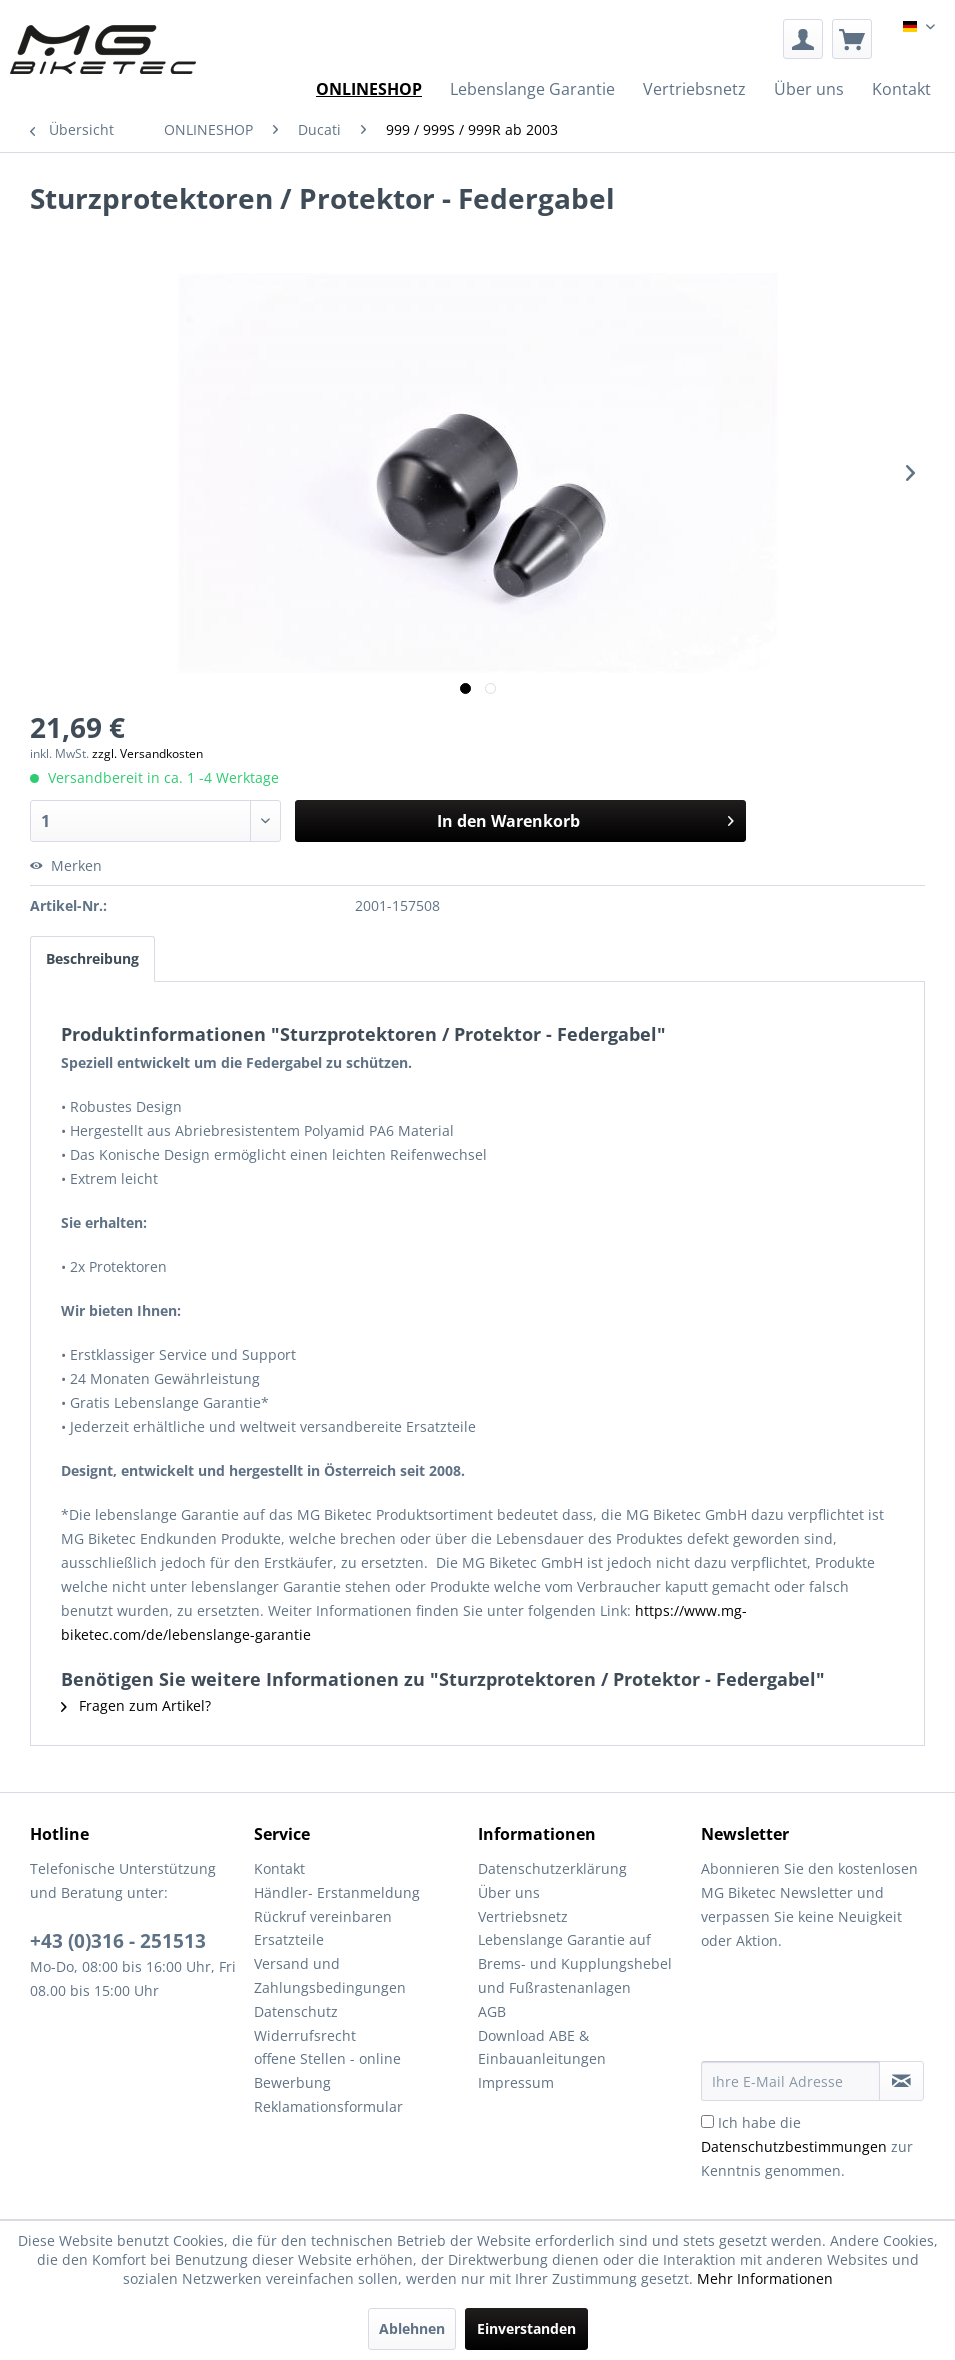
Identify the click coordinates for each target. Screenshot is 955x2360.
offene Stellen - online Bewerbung (327, 2070)
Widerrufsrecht (305, 2035)
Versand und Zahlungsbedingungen (330, 1975)
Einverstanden (526, 2328)
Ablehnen (412, 2328)
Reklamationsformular (328, 2106)
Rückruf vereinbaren (323, 1916)
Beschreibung (92, 958)
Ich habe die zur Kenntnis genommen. (807, 2146)
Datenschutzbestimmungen (794, 2146)
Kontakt (279, 1868)
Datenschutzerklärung (552, 1868)
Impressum (516, 2082)
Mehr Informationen (765, 2278)
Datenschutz (296, 2011)
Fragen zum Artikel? (136, 1705)
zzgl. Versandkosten (147, 753)
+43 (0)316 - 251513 (118, 1941)
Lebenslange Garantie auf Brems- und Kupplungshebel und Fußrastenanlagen (575, 1963)
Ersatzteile (289, 1939)
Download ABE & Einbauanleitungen (542, 2047)
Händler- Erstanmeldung (337, 1892)
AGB (492, 2011)
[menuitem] (803, 39)
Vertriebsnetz (523, 1916)
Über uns (509, 1892)
